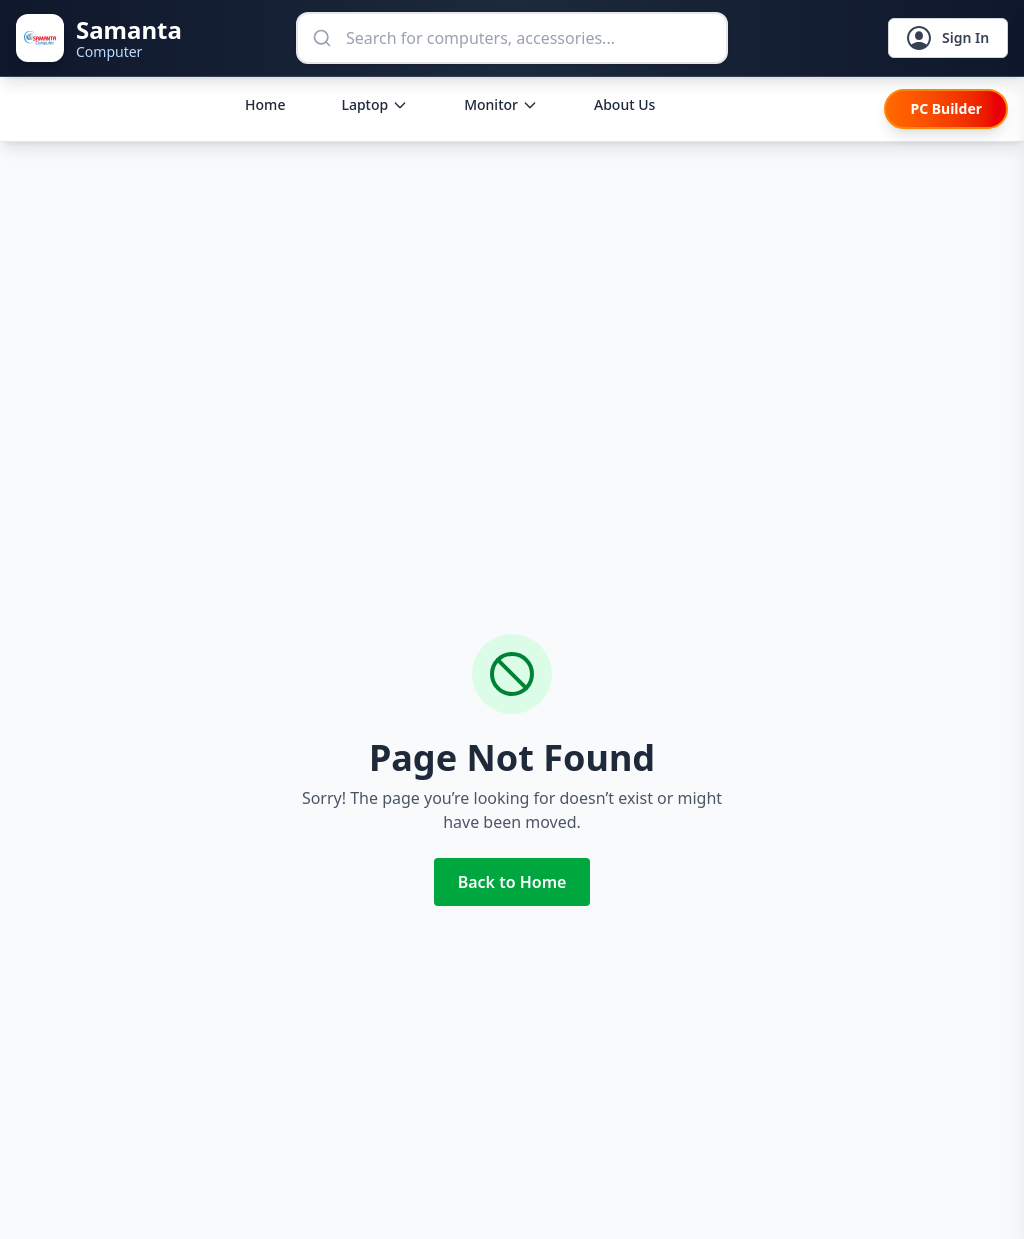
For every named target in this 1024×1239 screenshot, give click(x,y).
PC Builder (946, 108)
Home (265, 104)
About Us (624, 104)
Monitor (501, 104)
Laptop (374, 104)
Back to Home (512, 882)
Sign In (947, 38)
